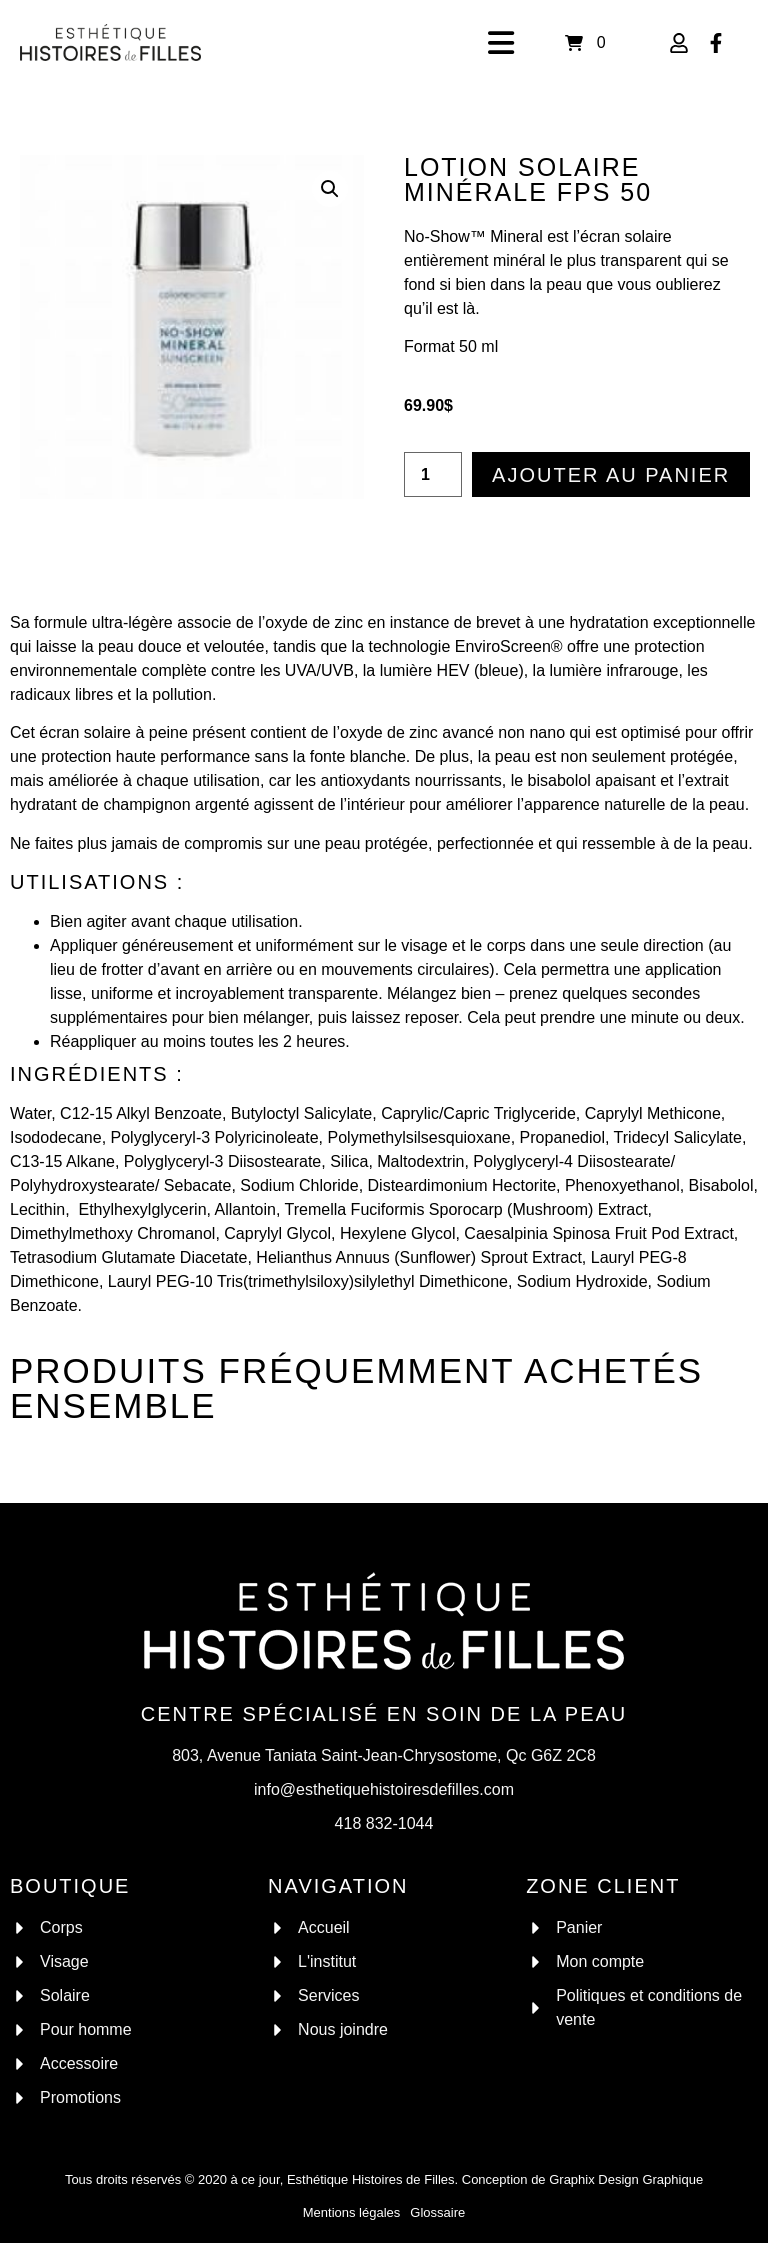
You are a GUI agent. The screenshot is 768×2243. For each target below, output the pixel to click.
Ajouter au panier (611, 475)
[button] (330, 189)
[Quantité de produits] (433, 474)
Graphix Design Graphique (626, 2179)
